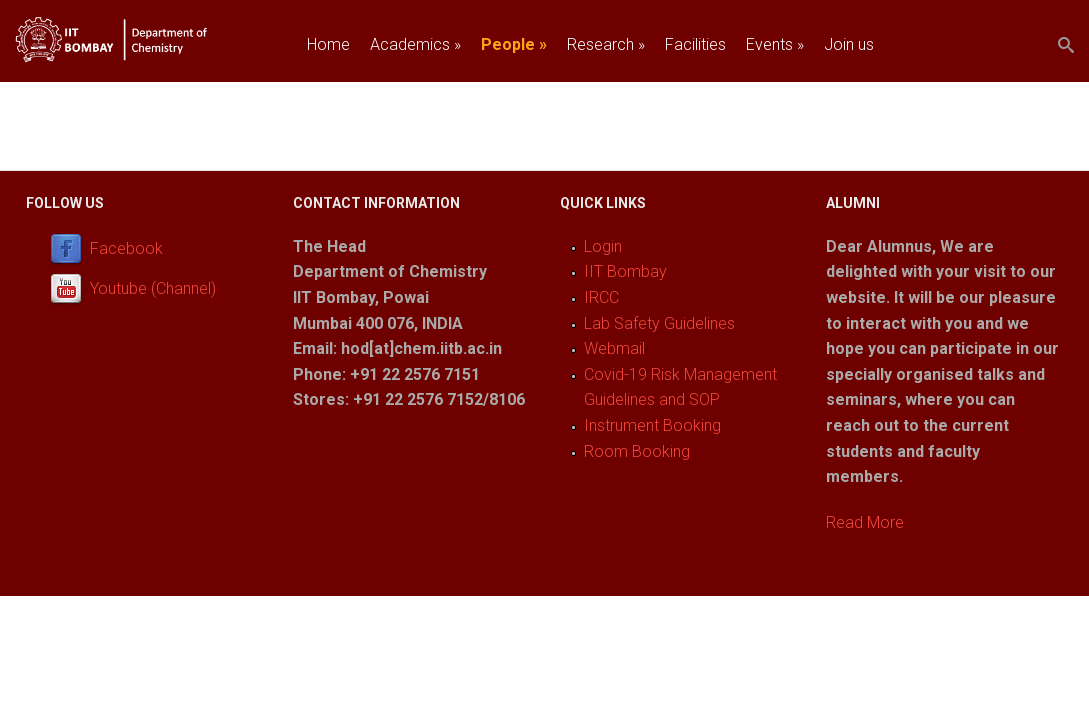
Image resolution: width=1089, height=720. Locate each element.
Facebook (126, 248)
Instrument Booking (652, 425)
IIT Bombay (625, 271)
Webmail (614, 348)
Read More (865, 522)
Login (603, 246)
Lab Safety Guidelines (659, 323)
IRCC (601, 297)
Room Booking (637, 451)
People (514, 44)
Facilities (695, 44)
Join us (849, 44)
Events (775, 44)
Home (328, 44)
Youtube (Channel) (153, 288)
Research (606, 44)
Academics (415, 44)
